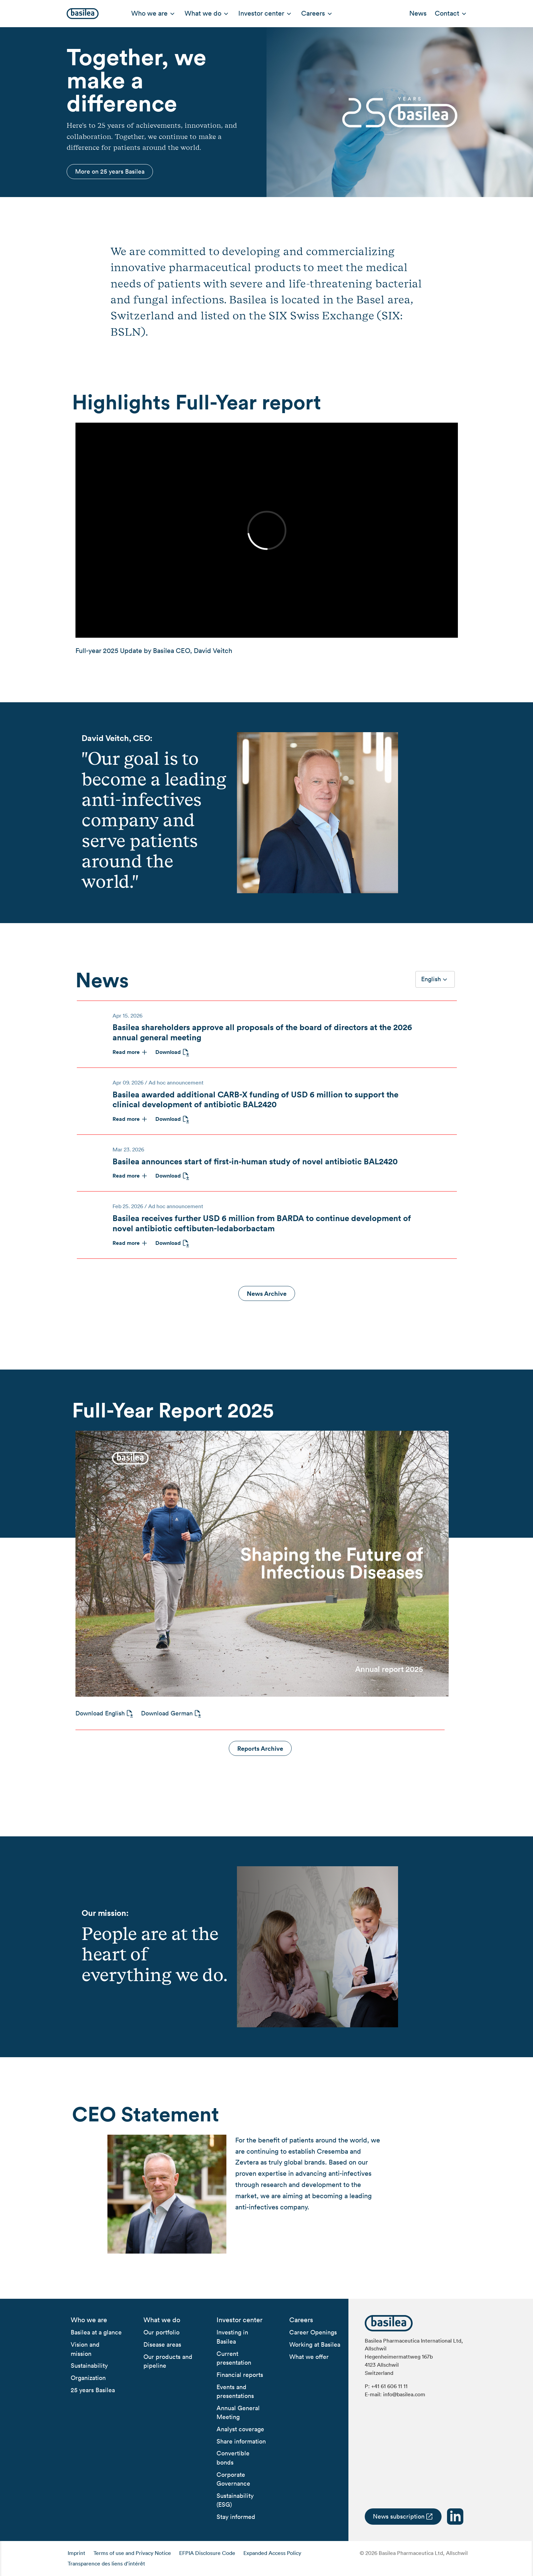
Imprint (76, 2552)
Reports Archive (260, 1748)
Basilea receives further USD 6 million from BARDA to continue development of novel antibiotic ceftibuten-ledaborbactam (262, 1223)
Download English (100, 1713)
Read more (126, 1052)
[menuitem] (89, 2320)
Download (168, 1052)
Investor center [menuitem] (261, 13)
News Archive (267, 1293)
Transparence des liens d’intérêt (106, 2563)
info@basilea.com (404, 2394)
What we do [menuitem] (203, 13)
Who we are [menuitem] (149, 13)
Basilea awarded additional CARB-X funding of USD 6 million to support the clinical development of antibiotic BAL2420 (255, 1099)
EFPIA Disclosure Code (207, 2552)
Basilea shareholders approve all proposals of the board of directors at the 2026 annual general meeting (262, 1032)
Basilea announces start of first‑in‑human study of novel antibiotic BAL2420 (255, 1161)
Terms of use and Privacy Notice (132, 2552)
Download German (167, 1713)
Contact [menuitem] (447, 13)
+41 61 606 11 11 (389, 2386)
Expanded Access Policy (272, 2552)
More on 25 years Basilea (109, 171)
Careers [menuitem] (313, 13)
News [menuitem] (418, 13)
